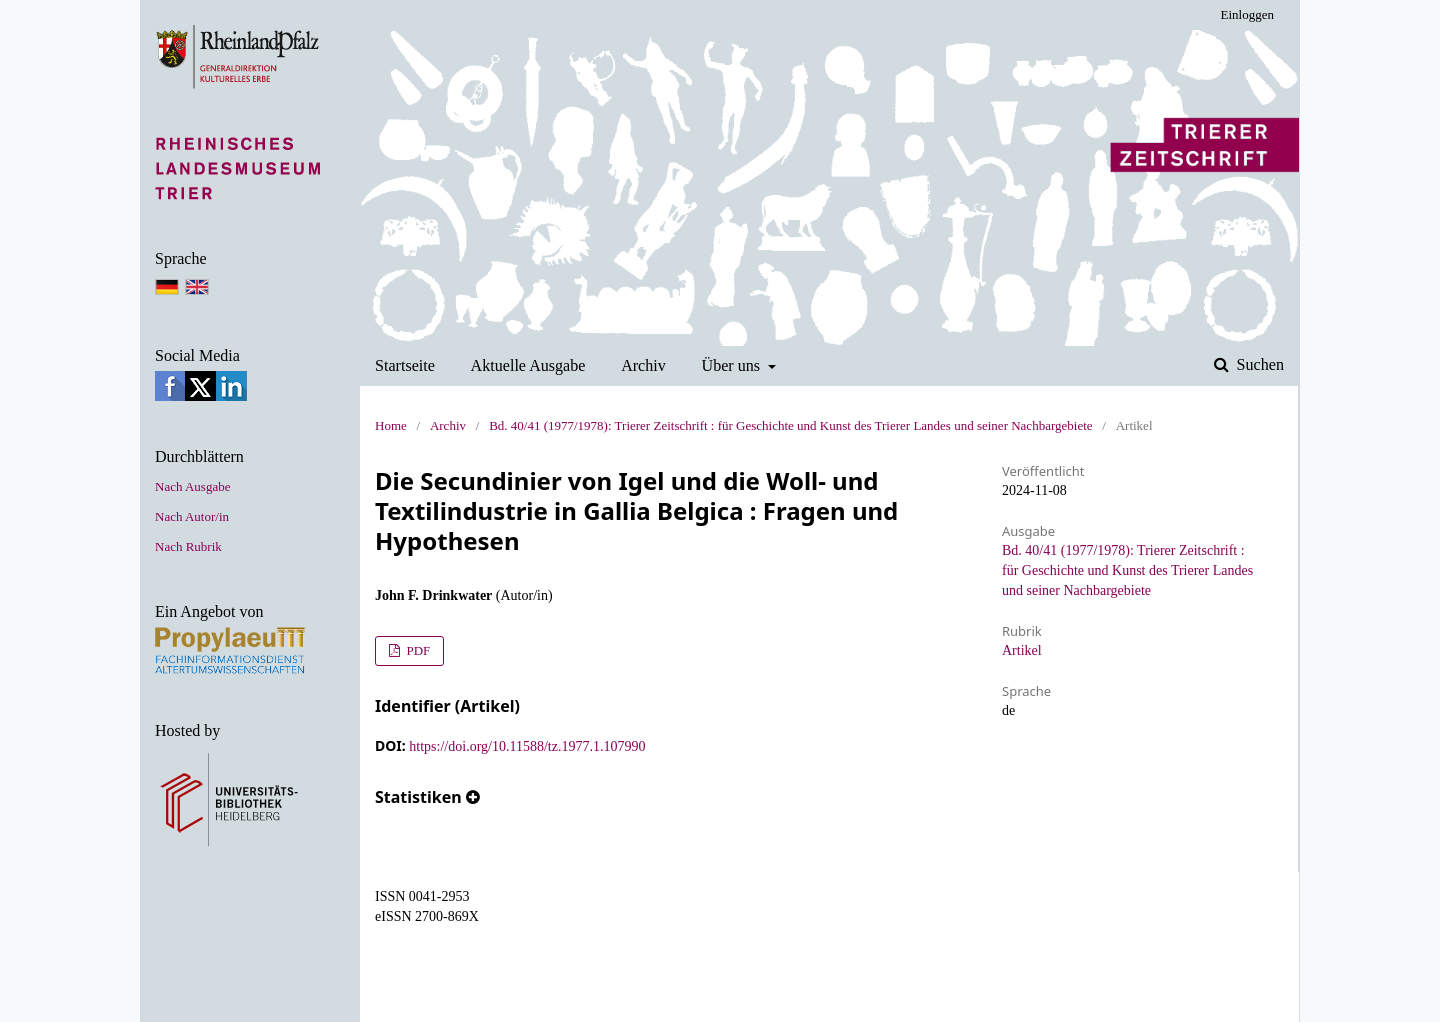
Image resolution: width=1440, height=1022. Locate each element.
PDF (416, 650)
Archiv (643, 365)
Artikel (1022, 650)
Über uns (733, 365)
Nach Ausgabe (192, 486)
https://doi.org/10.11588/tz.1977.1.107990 (527, 746)
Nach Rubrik (188, 546)
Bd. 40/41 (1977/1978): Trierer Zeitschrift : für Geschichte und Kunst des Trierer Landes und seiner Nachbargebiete (790, 425)
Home (391, 425)
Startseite (405, 365)
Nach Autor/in (192, 516)
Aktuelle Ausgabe (528, 365)
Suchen (1258, 364)
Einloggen (1247, 14)
